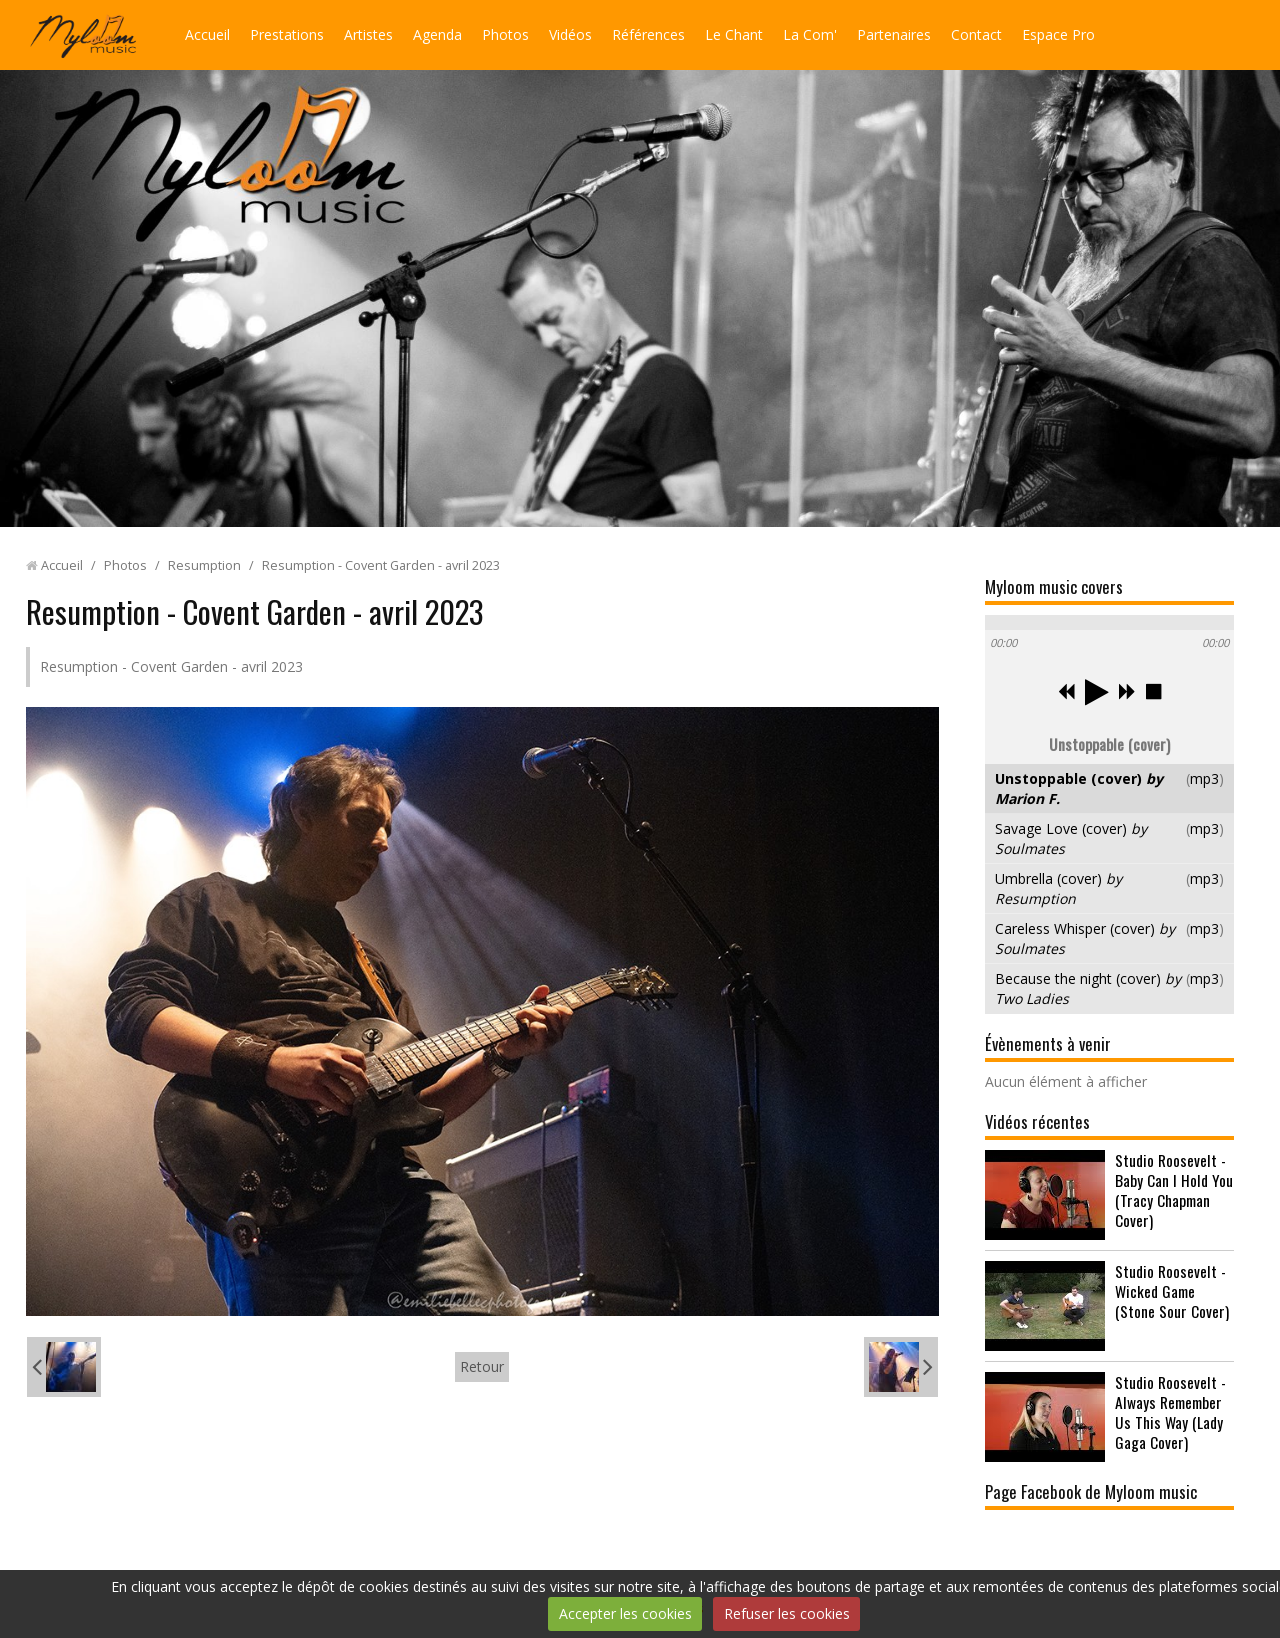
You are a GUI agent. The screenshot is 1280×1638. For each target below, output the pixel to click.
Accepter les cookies (625, 1613)
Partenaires (894, 34)
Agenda (437, 34)
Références (648, 34)
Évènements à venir (1048, 1043)
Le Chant (734, 34)
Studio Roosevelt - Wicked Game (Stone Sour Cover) (1172, 1291)
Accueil (207, 34)
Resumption (204, 565)
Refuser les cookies (787, 1613)
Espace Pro (1058, 34)
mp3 (1204, 778)
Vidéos (570, 34)
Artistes (368, 34)
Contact (976, 34)
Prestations (287, 34)
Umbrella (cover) (1058, 888)
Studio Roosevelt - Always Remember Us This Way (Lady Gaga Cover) (1170, 1412)
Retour (482, 1366)
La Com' (810, 34)
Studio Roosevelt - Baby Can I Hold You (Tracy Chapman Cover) (1174, 1190)
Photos (505, 34)
